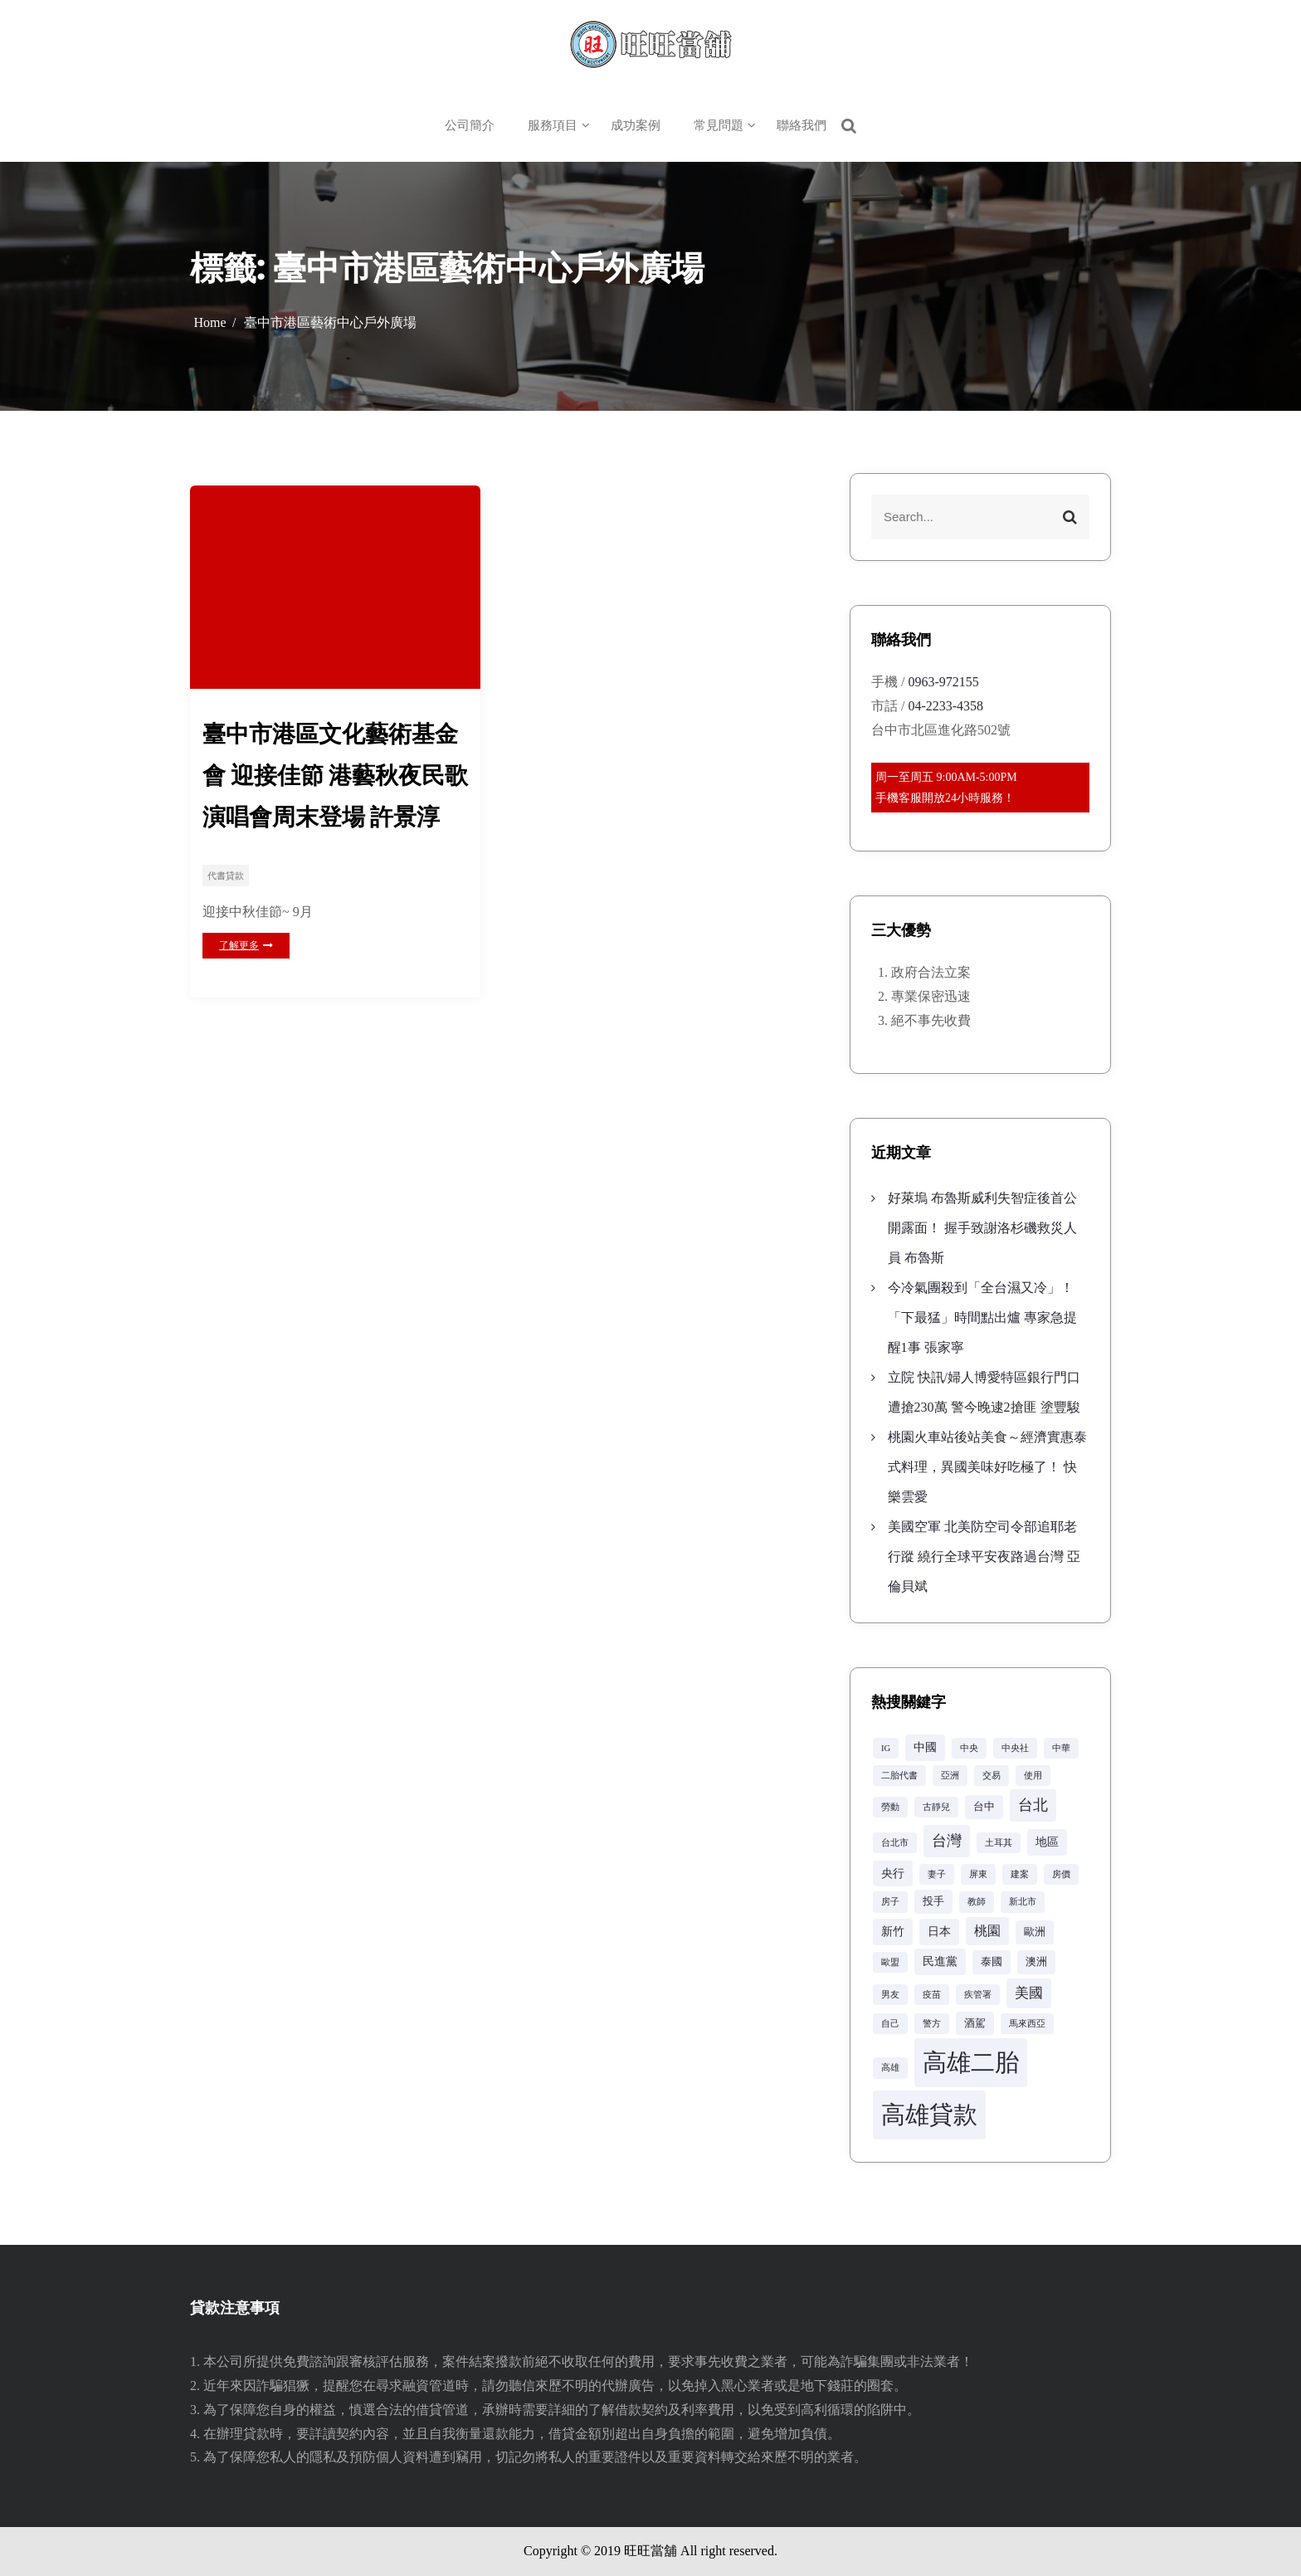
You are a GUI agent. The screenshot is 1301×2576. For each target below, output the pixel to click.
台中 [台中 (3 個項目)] (984, 1806)
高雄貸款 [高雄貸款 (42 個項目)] (929, 2114)
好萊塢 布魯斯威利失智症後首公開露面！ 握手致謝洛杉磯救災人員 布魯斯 (982, 1228)
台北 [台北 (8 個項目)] (1033, 1805)
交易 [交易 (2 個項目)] (991, 1775)
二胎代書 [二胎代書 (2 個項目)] (899, 1775)
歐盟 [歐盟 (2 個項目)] (890, 1962)
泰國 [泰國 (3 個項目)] (991, 1962)
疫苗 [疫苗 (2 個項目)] (932, 1994)
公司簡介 (470, 125)
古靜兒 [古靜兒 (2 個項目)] (936, 1807)
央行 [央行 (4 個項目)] (892, 1873)
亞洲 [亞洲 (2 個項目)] (950, 1775)
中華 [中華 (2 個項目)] (1061, 1748)
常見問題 (718, 125)
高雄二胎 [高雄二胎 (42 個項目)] (971, 2062)
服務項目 (552, 125)
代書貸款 (225, 877)
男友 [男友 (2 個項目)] (890, 1994)
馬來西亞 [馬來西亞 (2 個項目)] (1027, 2023)
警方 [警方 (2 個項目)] (932, 2023)
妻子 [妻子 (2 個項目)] (937, 1874)
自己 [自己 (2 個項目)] (890, 2023)
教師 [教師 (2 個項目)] (976, 1901)
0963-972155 (943, 682)
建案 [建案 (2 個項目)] (1020, 1874)
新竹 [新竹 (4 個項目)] (892, 1931)
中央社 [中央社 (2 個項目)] (1015, 1748)
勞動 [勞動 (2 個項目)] (890, 1807)
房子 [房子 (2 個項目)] (890, 1901)
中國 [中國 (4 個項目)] (925, 1747)
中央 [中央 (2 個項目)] (969, 1748)
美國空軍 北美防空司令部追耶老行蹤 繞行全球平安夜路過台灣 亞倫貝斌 (984, 1556)
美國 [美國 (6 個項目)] (1029, 1993)
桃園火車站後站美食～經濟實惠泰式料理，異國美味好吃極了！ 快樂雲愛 (987, 1467)
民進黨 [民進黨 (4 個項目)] (940, 1961)
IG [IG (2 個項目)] (885, 1748)
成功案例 (635, 125)
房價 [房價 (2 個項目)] (1061, 1874)
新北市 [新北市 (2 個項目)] (1022, 1901)
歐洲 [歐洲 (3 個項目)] (1034, 1932)
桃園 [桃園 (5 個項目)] (987, 1931)
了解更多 (246, 946)
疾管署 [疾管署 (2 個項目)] (978, 1994)
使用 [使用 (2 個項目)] (1033, 1775)
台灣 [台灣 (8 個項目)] (947, 1840)
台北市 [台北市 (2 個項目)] (895, 1842)
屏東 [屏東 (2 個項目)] (978, 1874)
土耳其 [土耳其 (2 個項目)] (998, 1842)
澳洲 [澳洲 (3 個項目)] (1036, 1962)
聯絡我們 (801, 125)
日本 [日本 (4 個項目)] (939, 1931)
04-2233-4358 (945, 706)
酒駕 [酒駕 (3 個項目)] (975, 2023)
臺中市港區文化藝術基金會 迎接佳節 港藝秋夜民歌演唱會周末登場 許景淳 (335, 776)
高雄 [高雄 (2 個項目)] (890, 2067)
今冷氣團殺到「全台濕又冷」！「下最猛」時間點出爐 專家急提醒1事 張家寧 (982, 1317)
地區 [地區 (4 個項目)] (1047, 1841)
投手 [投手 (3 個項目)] (933, 1901)
